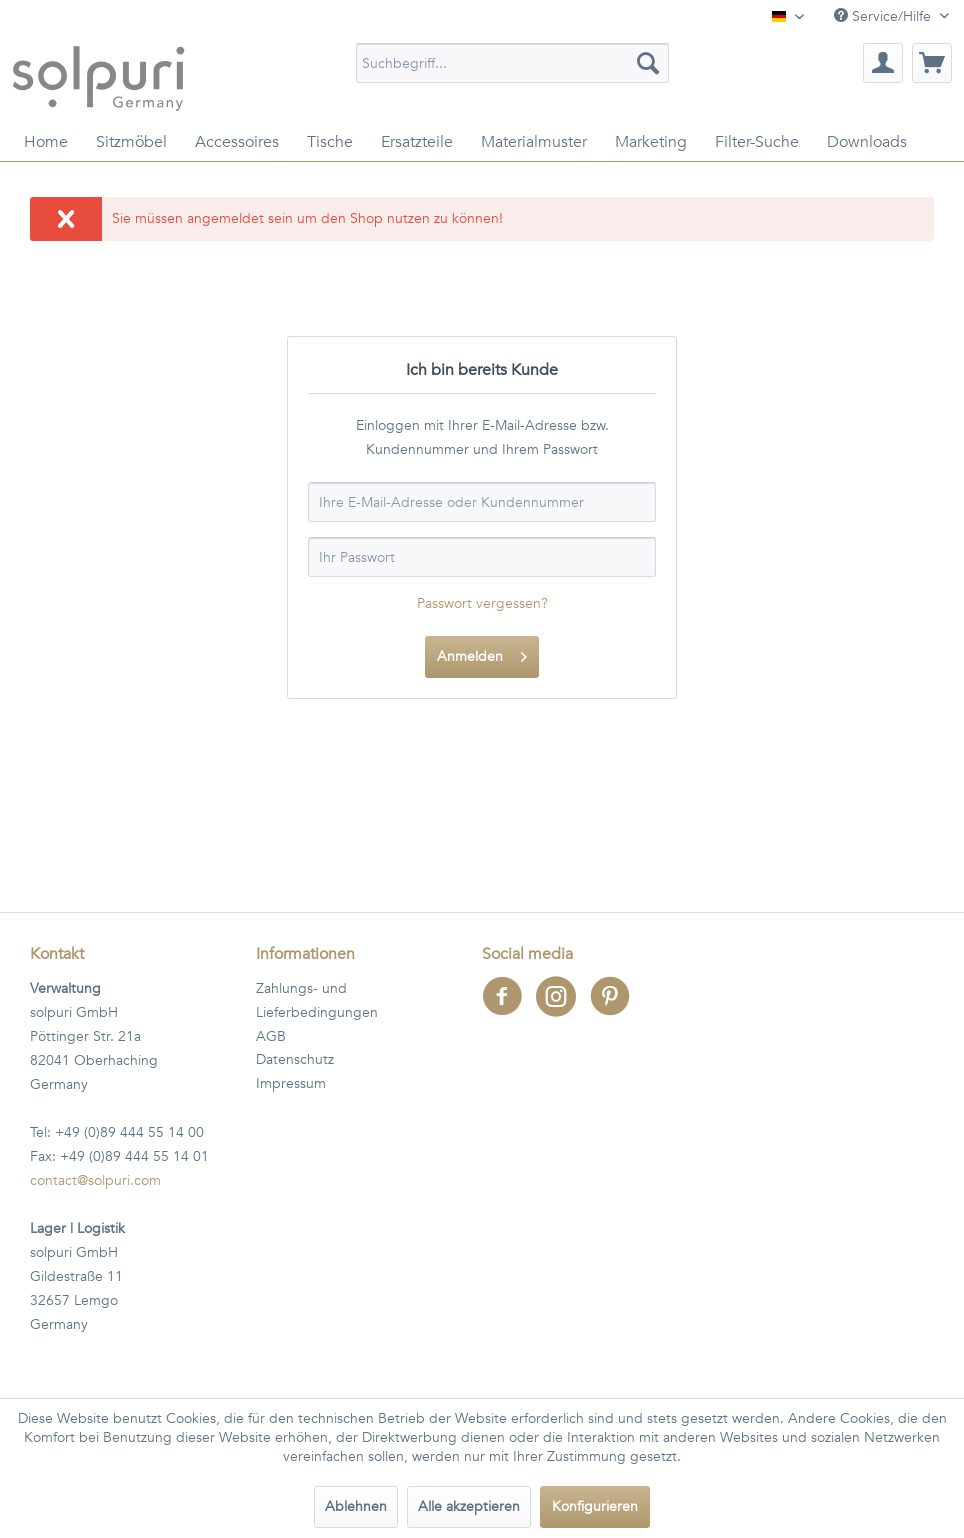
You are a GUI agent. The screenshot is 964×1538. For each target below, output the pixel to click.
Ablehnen (356, 1506)
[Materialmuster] (534, 142)
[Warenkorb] (932, 63)
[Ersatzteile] (417, 142)
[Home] (46, 142)
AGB (271, 1036)
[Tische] (330, 142)
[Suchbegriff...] (512, 63)
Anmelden (482, 653)
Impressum (291, 1083)
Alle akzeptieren (469, 1506)
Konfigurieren (595, 1506)
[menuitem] (512, 63)
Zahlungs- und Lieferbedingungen (317, 1000)
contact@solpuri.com (95, 1180)
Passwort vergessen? (482, 603)
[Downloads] (867, 142)
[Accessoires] (237, 142)
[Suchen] (648, 63)
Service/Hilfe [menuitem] (884, 16)
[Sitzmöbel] (131, 142)
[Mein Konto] (883, 63)
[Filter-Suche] (757, 142)
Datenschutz (295, 1059)
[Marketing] (651, 142)
